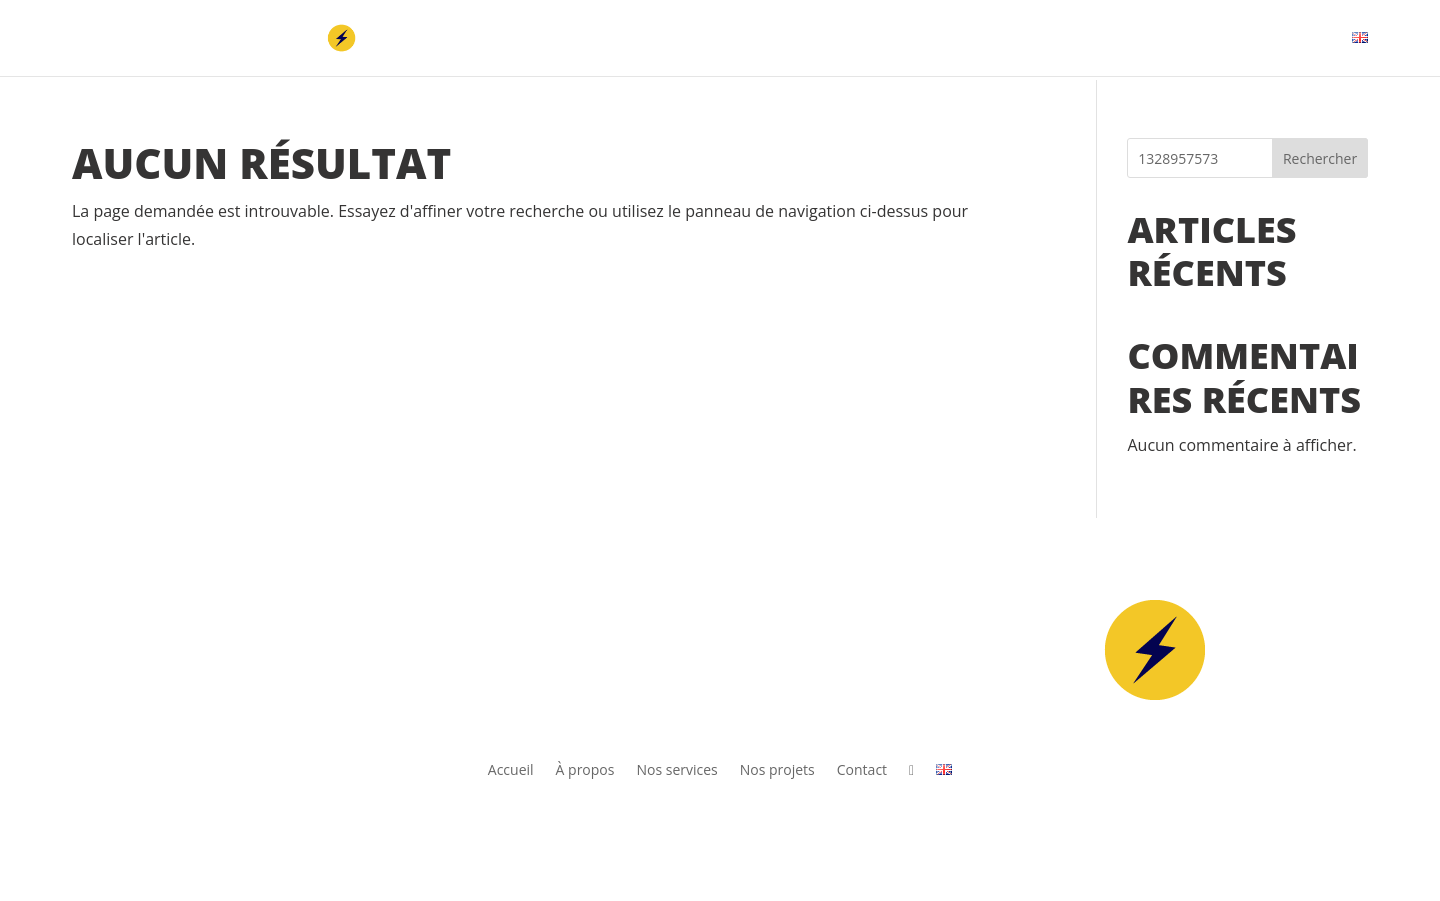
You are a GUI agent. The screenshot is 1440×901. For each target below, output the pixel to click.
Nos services (1048, 39)
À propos (941, 39)
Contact (1269, 39)
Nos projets (1166, 39)
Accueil (853, 39)
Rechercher (1320, 158)
